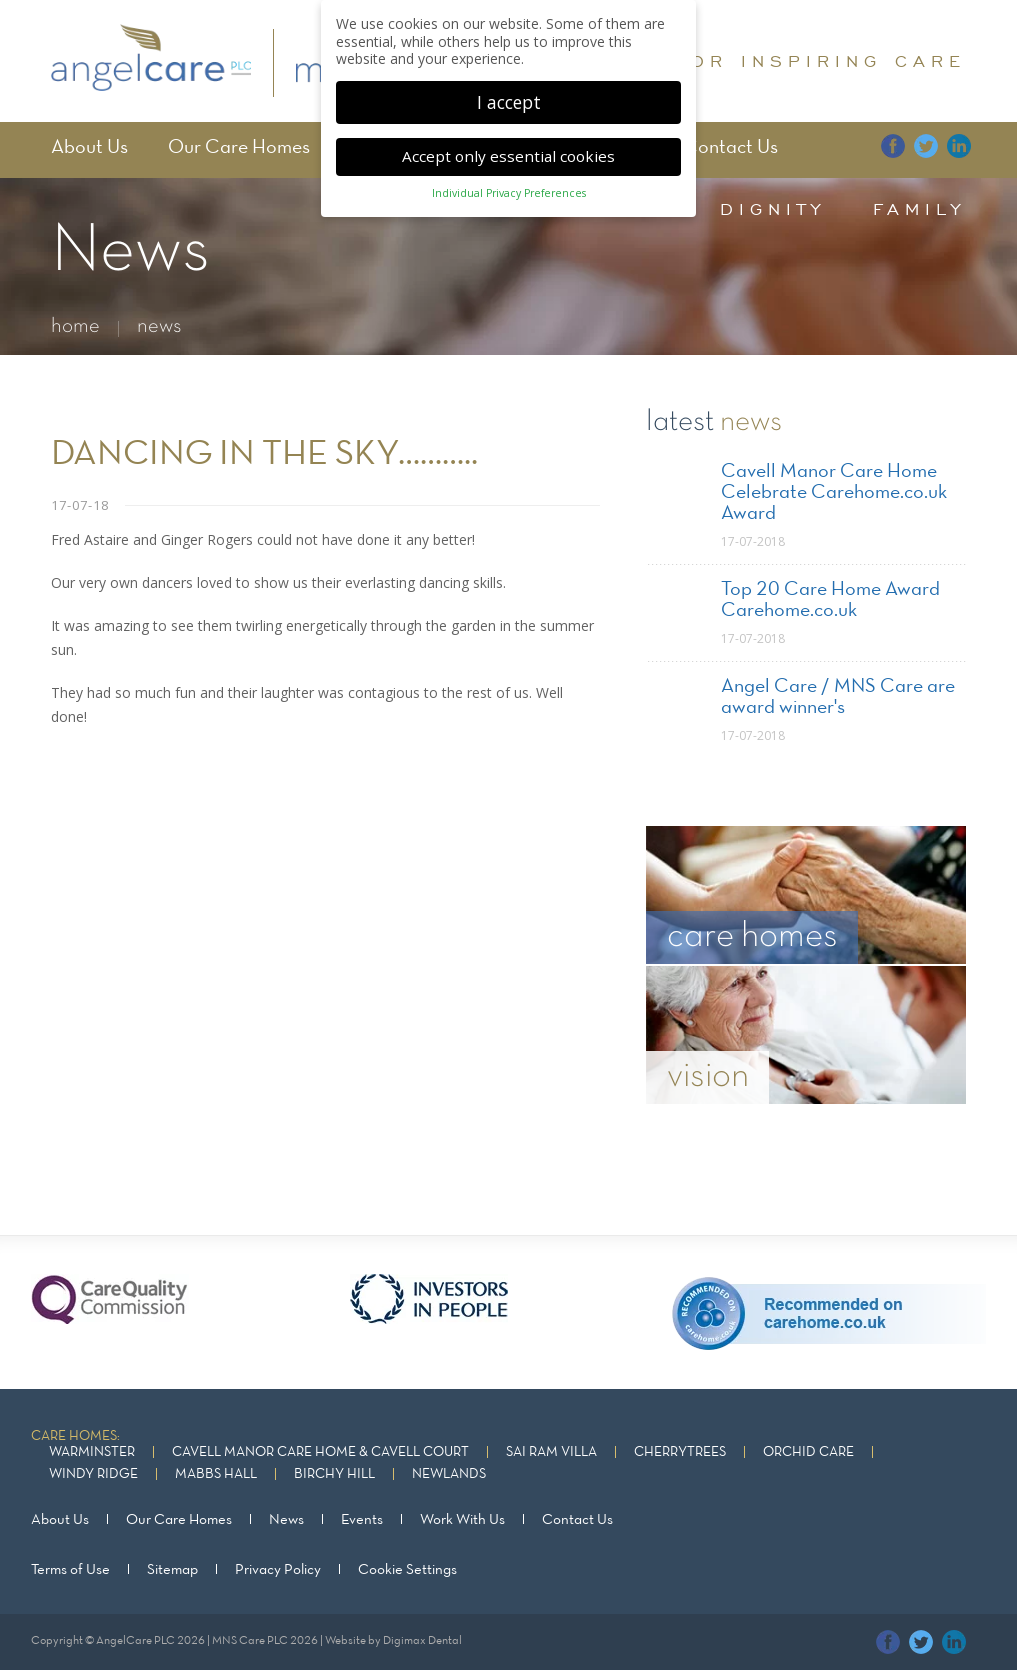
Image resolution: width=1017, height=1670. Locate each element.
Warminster (92, 1452)
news (159, 326)
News (286, 1520)
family (919, 209)
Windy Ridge (93, 1474)
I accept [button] (509, 93)
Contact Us (730, 148)
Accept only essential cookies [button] (508, 147)
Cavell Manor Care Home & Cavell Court (320, 1452)
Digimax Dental (422, 1641)
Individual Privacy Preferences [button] (509, 185)
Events (362, 1520)
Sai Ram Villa (551, 1452)
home (75, 326)
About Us (89, 148)
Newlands (449, 1474)
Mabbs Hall (216, 1474)
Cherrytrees (680, 1452)
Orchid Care (808, 1452)
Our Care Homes (239, 148)
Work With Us (462, 1520)
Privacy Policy (278, 1570)
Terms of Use (70, 1570)
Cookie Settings (407, 1570)
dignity (773, 209)
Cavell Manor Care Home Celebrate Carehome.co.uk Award (834, 493)
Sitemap (172, 1570)
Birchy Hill (334, 1474)
